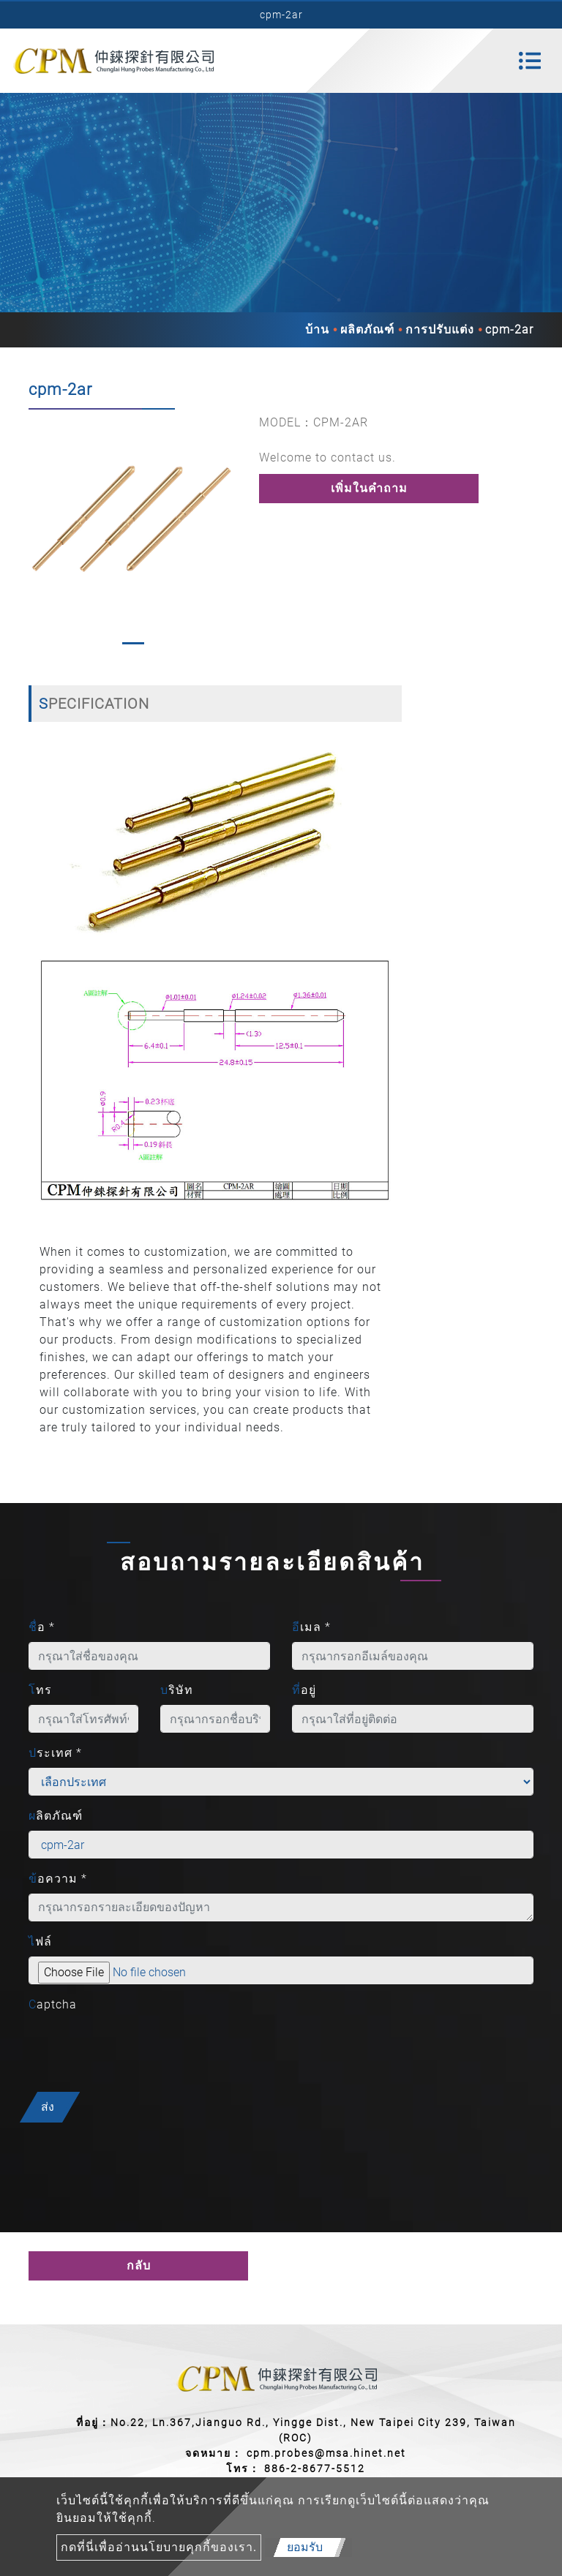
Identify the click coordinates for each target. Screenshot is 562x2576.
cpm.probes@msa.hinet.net (326, 2453)
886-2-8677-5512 (314, 2468)
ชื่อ (42, 1627)
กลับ (139, 2265)
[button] (36, 533)
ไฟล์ (40, 1941)
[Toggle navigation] (529, 60)
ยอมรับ (305, 2547)
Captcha (53, 2004)
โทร (40, 1690)
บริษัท (176, 1690)
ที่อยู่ (304, 1690)
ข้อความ (58, 1879)
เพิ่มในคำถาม (369, 488)
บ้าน (317, 329)
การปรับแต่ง (439, 329)
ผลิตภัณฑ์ (367, 329)
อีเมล (311, 1627)
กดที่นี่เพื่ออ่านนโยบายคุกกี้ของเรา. (159, 2547)
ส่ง (47, 2107)
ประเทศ (55, 1753)
